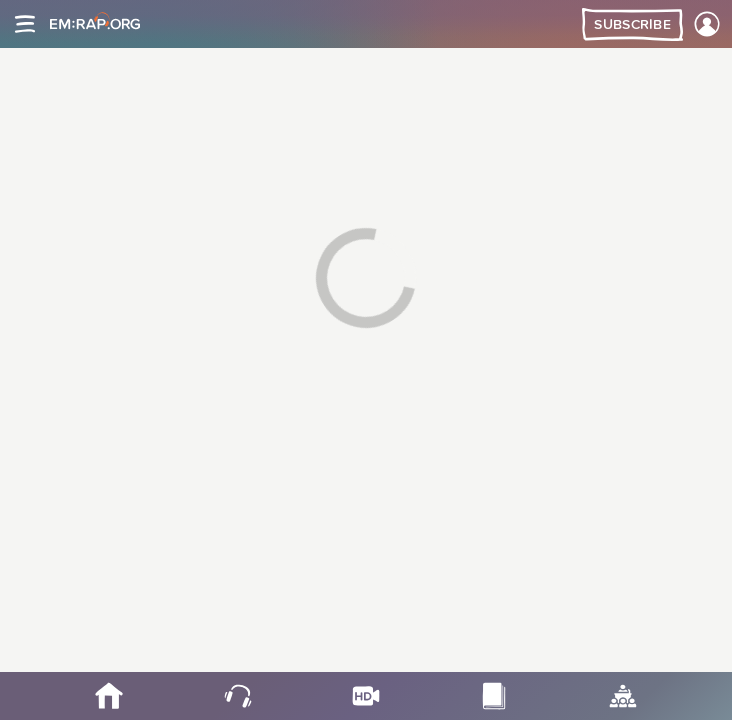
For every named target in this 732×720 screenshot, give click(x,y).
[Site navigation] (25, 24)
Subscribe (632, 25)
